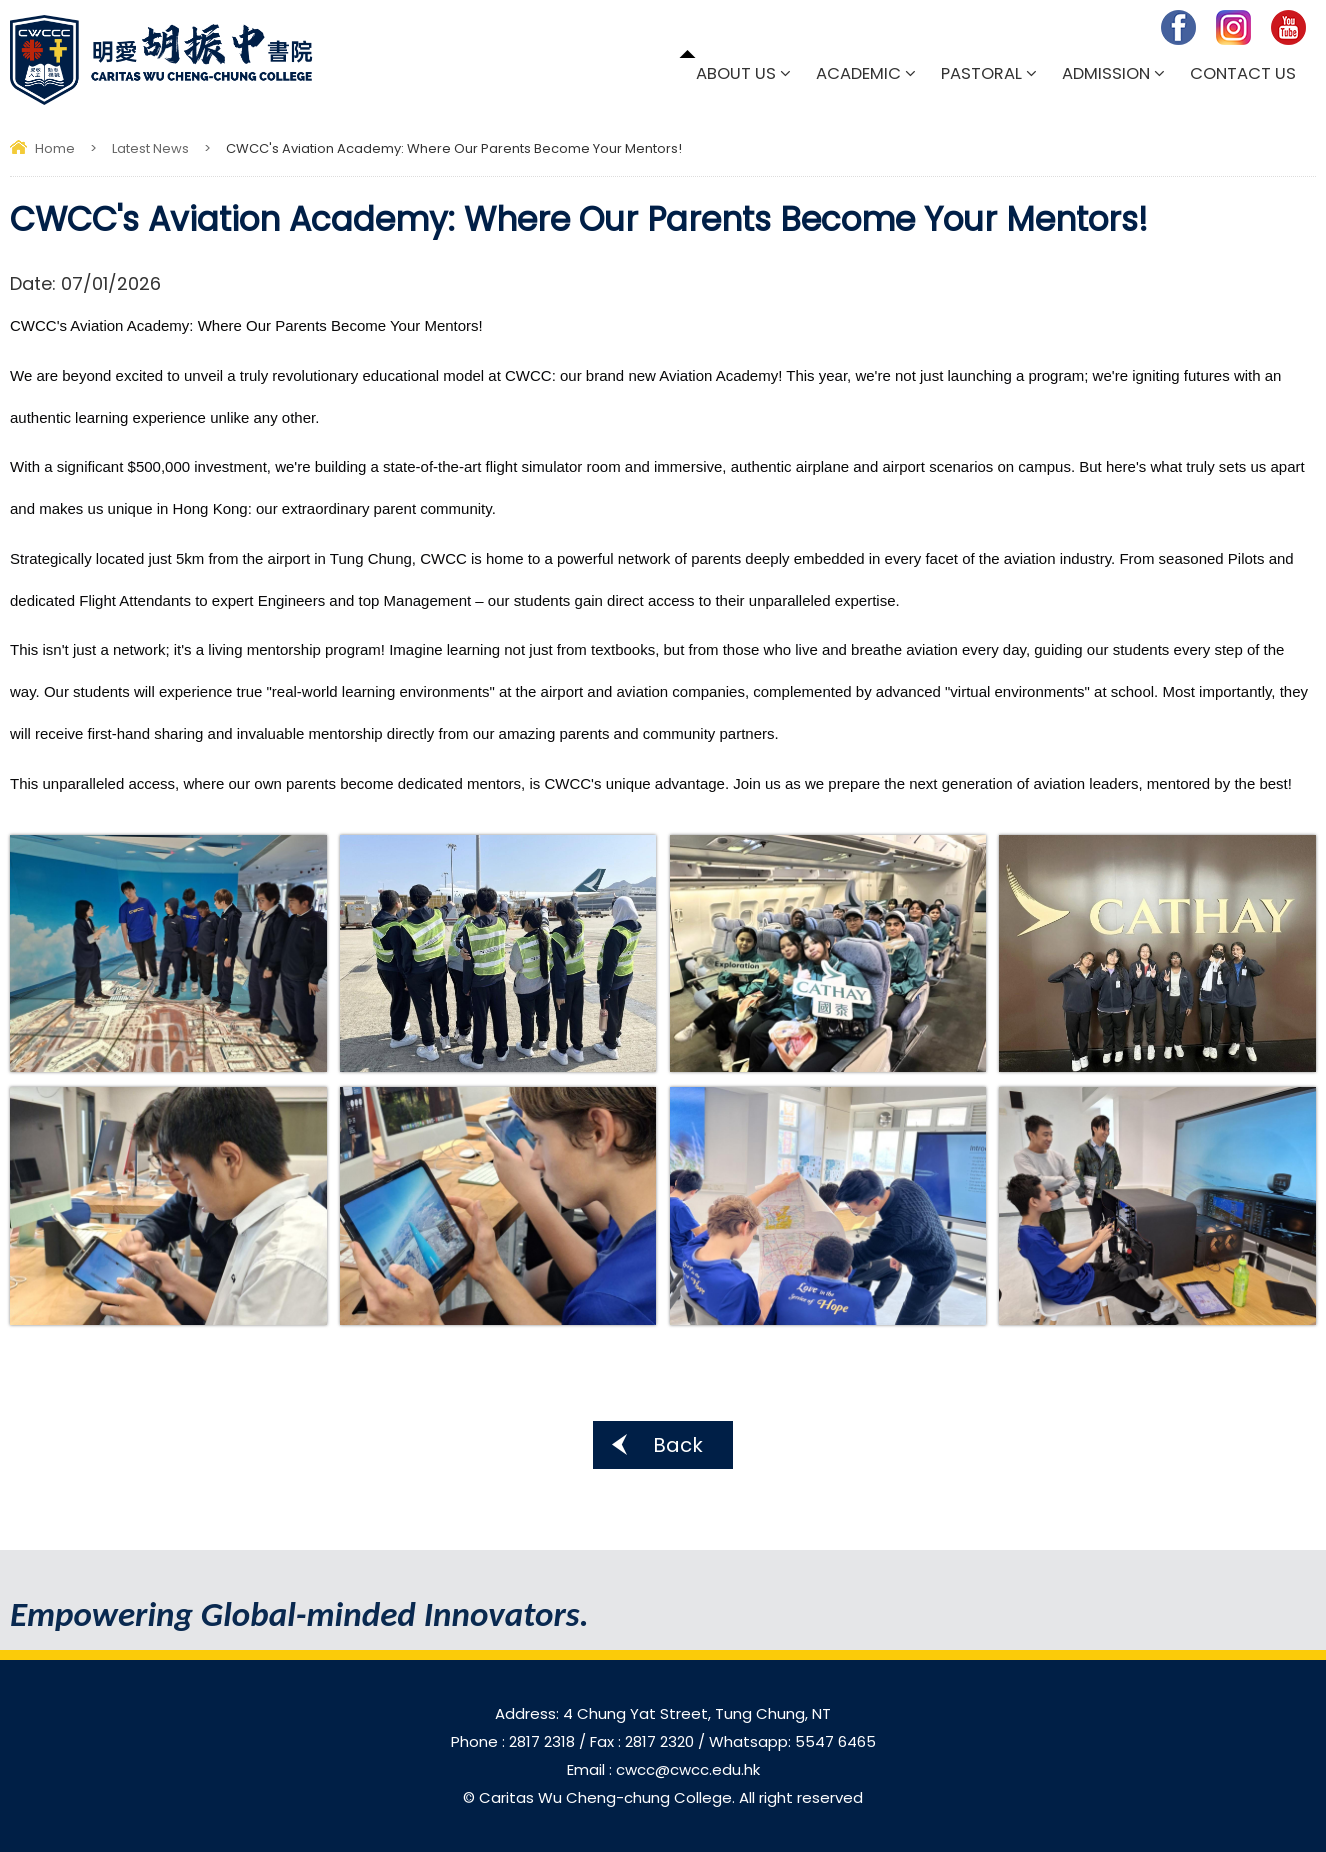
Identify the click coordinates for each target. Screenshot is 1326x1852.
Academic (858, 73)
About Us (736, 73)
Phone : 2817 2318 (515, 1741)
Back (678, 1445)
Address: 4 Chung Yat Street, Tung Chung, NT (663, 1713)
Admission (1106, 73)
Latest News (150, 148)
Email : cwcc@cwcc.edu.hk (663, 1769)
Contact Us (1243, 73)
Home (55, 148)
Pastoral (981, 73)
